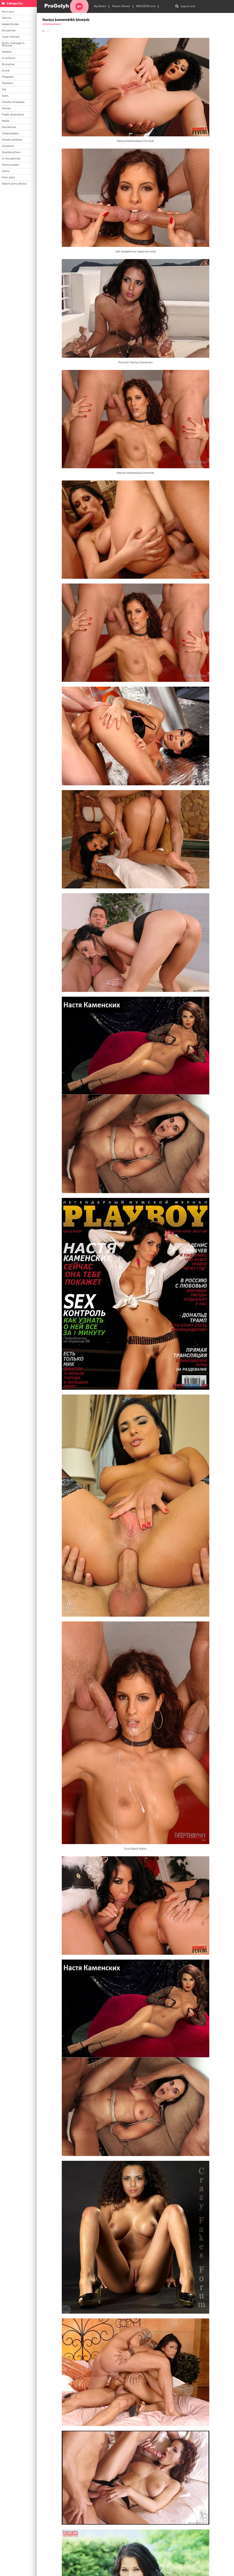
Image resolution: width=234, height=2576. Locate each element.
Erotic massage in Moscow (13, 44)
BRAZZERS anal (145, 6)
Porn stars (8, 177)
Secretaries (9, 127)
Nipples (6, 52)
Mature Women (121, 6)
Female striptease (13, 102)
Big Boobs (100, 6)
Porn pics (8, 12)
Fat (4, 90)
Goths (6, 171)
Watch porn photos (14, 184)
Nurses (6, 108)
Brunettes (8, 64)
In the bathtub (11, 159)
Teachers (7, 83)
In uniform (8, 58)
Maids (5, 121)
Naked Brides (10, 24)
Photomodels (10, 165)
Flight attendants (13, 115)
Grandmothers (11, 152)
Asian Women (11, 37)
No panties (9, 31)
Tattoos (6, 18)
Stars (5, 96)
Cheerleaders (10, 133)
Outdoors (8, 146)
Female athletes (12, 140)
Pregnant (8, 77)
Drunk (6, 71)
